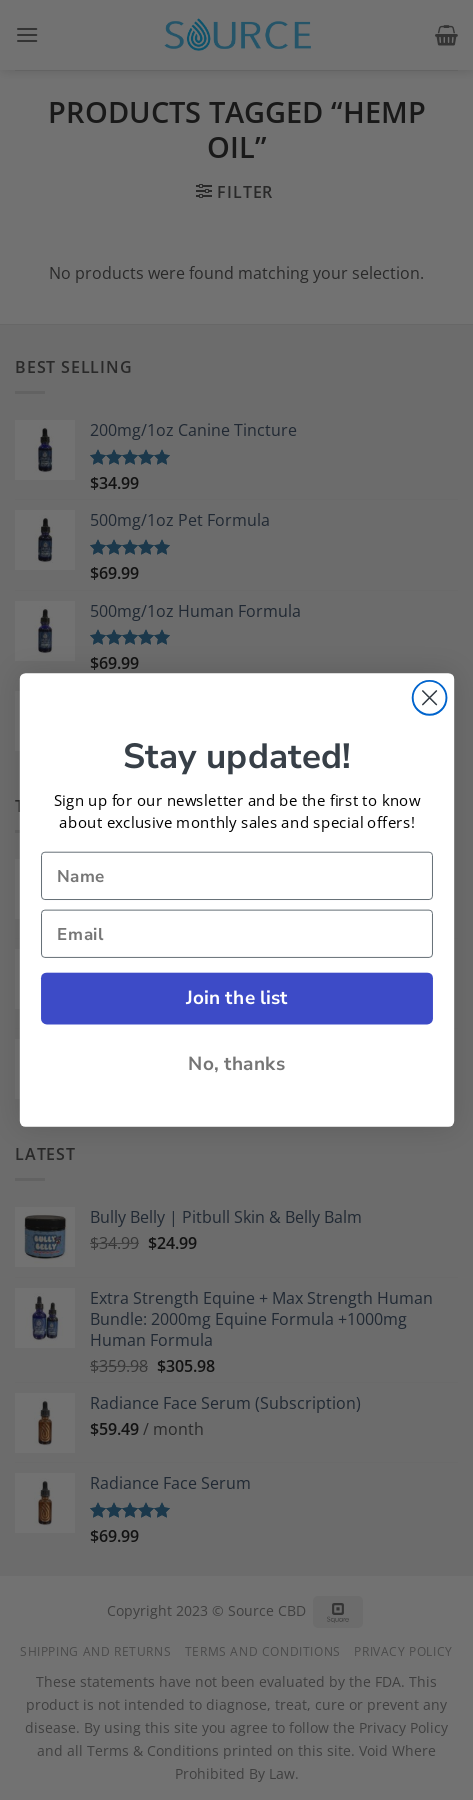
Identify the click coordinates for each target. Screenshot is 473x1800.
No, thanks (236, 1063)
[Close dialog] (429, 698)
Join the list (236, 998)
